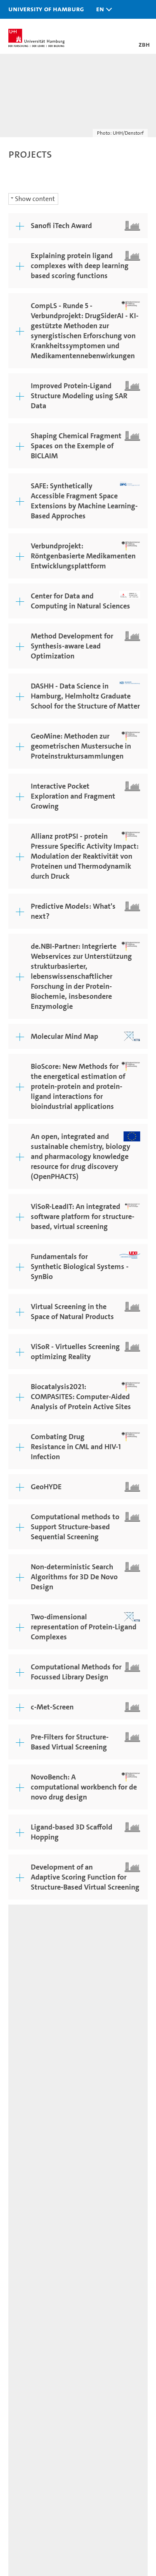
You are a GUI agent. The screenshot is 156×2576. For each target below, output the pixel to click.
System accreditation (111, 2484)
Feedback (21, 1986)
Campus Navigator (40, 2393)
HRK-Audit (77, 2484)
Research (24, 2213)
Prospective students (44, 2167)
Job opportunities (38, 2257)
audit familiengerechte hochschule (20, 2487)
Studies (21, 2153)
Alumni (21, 2347)
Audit (46, 2479)
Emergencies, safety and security (64, 2422)
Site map (20, 2004)
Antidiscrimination (40, 2436)
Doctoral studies (36, 2242)
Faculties (23, 2332)
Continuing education (45, 2182)
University (25, 2303)
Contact (21, 2378)
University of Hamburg (46, 8)
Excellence (26, 2317)
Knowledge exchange (45, 2272)
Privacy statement (34, 1995)
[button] (102, 9)
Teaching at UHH (36, 2228)
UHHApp (23, 2407)
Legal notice (67, 1986)
